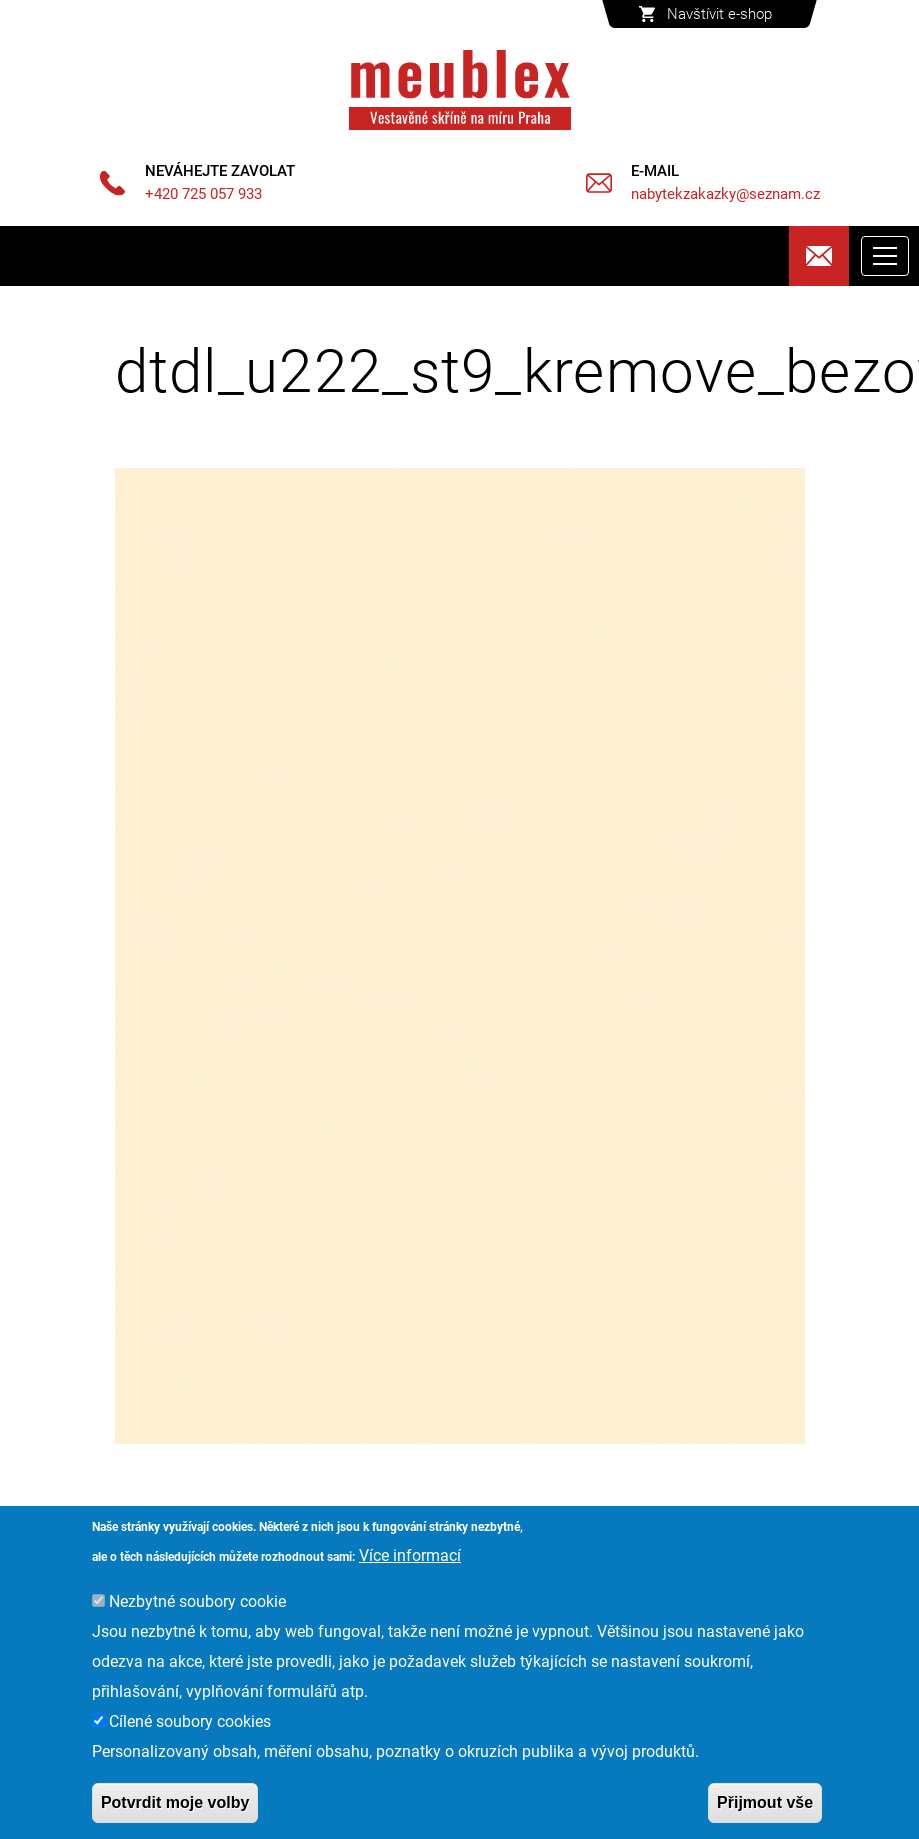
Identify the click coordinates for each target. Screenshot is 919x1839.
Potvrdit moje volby (175, 1802)
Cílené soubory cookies (190, 1721)
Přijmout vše (765, 1802)
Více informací (410, 1555)
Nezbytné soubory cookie (197, 1601)
